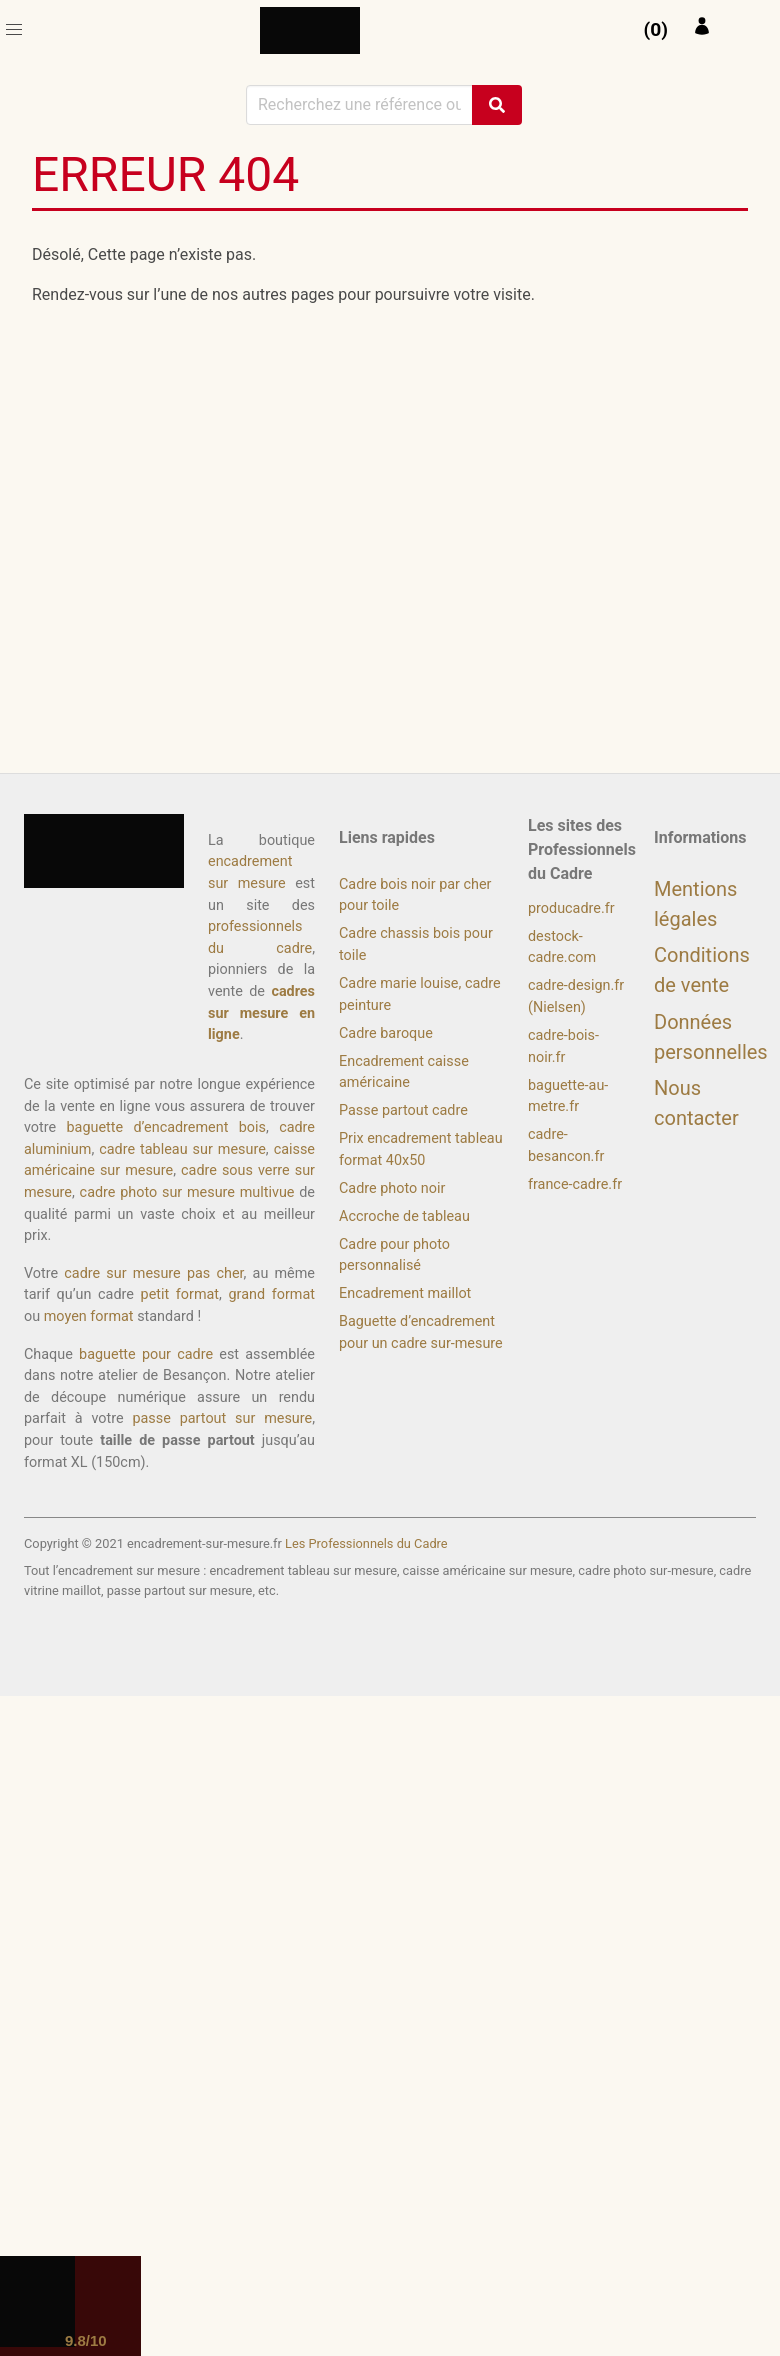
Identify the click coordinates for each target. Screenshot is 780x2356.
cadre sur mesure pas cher (153, 1273)
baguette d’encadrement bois (166, 1127)
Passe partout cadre (403, 1110)
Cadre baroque (386, 1033)
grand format (272, 1294)
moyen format (89, 1316)
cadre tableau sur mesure (182, 1149)
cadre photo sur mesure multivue (187, 1192)
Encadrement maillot (405, 1293)
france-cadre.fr (575, 1184)
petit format (180, 1294)
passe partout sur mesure (222, 1418)
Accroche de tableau (404, 1216)
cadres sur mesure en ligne (261, 1013)
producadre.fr (571, 908)
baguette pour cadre (146, 1354)
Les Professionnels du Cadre (366, 1543)
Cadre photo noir (392, 1188)
